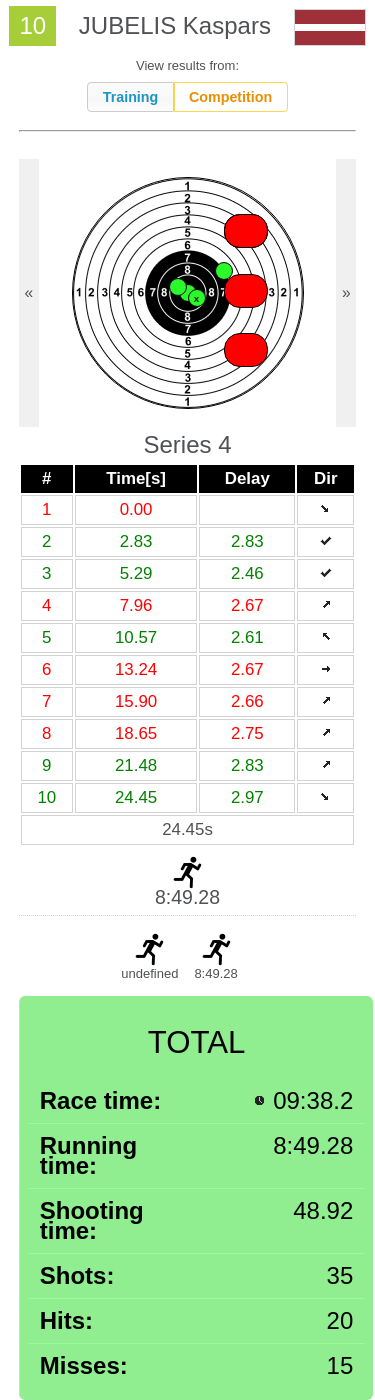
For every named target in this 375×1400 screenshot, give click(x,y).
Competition (230, 97)
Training (131, 97)
